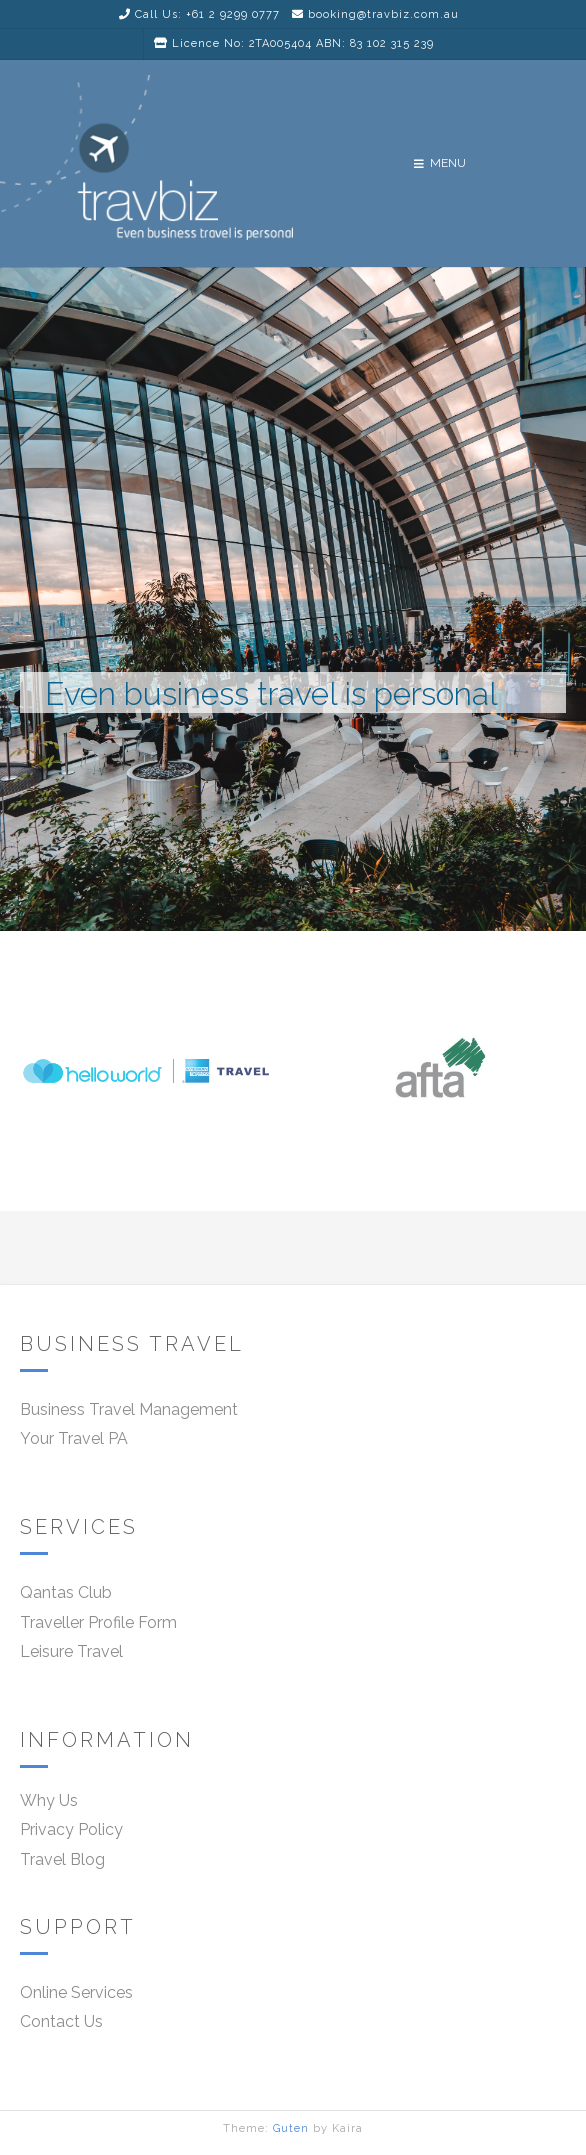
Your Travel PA (74, 1438)
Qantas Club (66, 1592)
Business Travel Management (129, 1409)
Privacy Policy (71, 1829)
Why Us (49, 1800)
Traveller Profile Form (98, 1622)
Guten (291, 2128)
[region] (293, 739)
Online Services (76, 1992)
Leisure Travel (71, 1651)
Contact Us (61, 2021)
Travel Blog (62, 1859)
